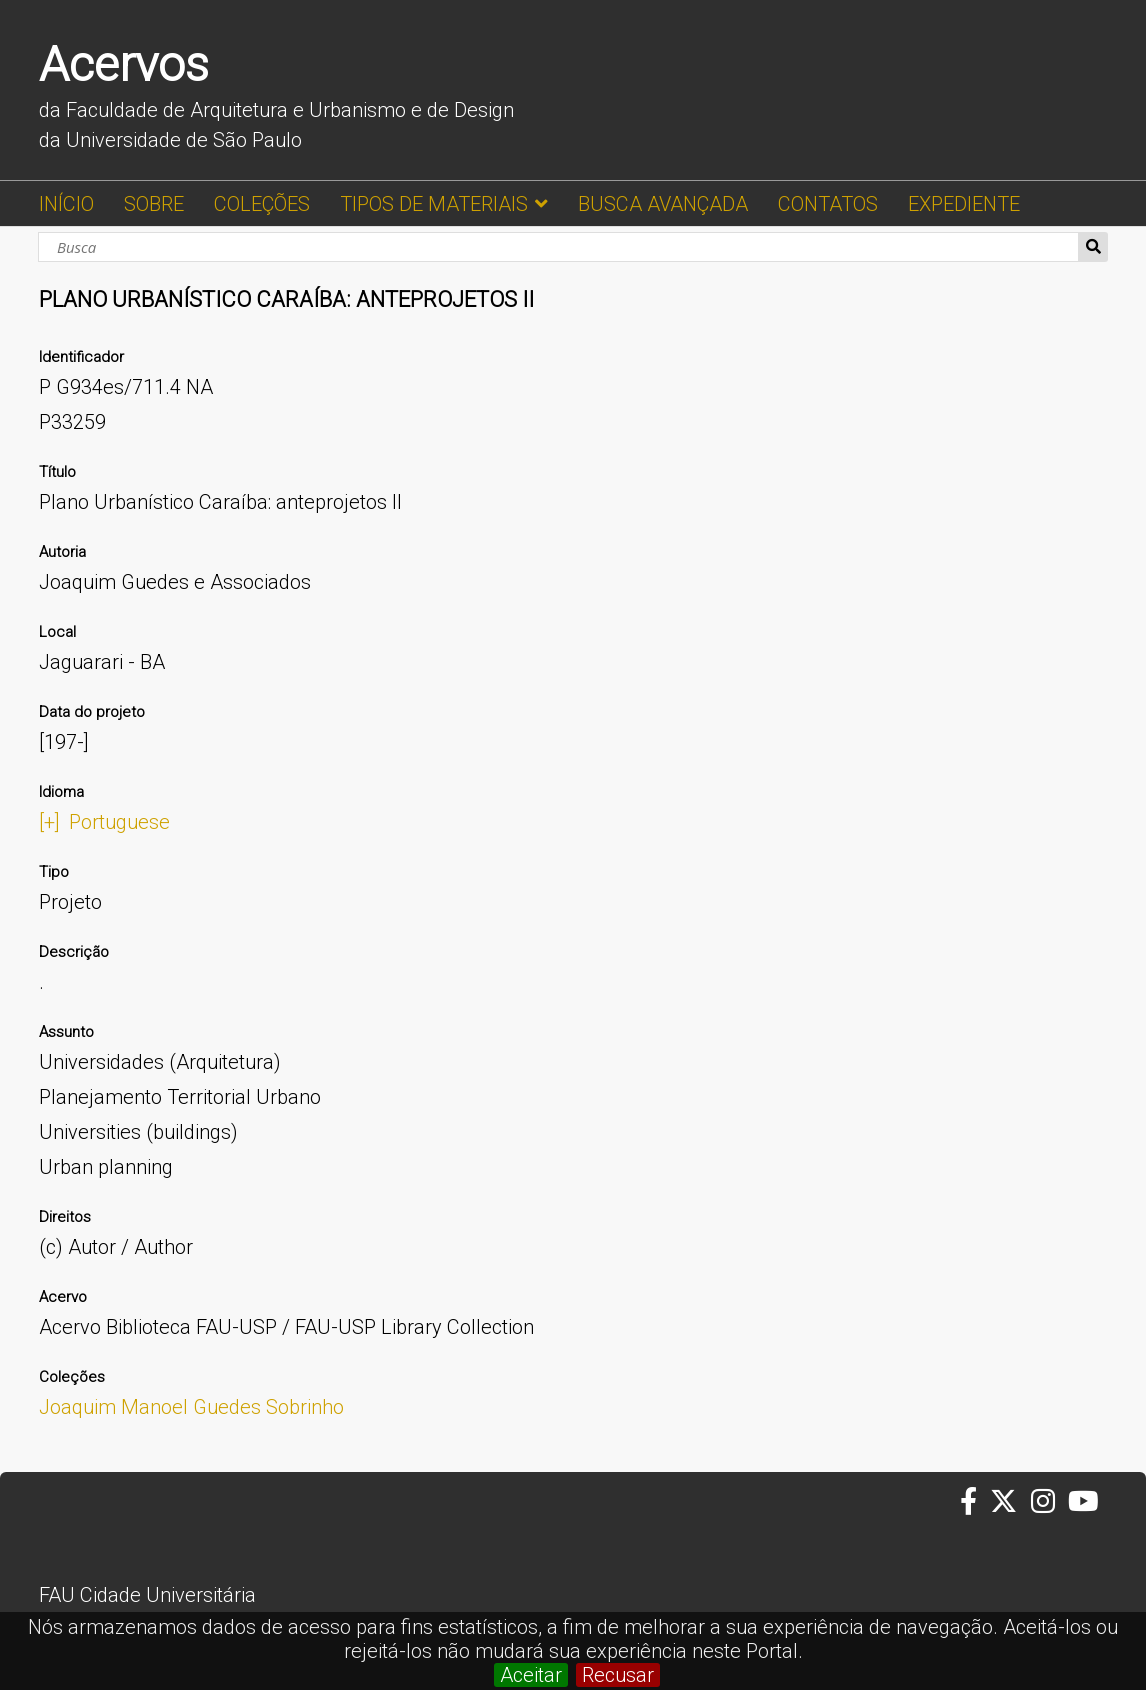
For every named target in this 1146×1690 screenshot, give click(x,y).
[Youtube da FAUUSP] (1085, 1502)
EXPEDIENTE (964, 204)
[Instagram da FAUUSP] (1049, 1502)
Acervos (124, 64)
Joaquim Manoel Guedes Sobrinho (191, 1407)
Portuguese (119, 822)
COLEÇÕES (262, 204)
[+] (49, 822)
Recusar (618, 1675)
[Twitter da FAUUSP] (1010, 1502)
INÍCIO (66, 204)
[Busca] (558, 247)
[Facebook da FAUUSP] (975, 1502)
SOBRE (154, 204)
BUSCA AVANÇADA (663, 204)
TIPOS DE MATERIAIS (434, 204)
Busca (1093, 247)
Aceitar (531, 1675)
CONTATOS (828, 204)
